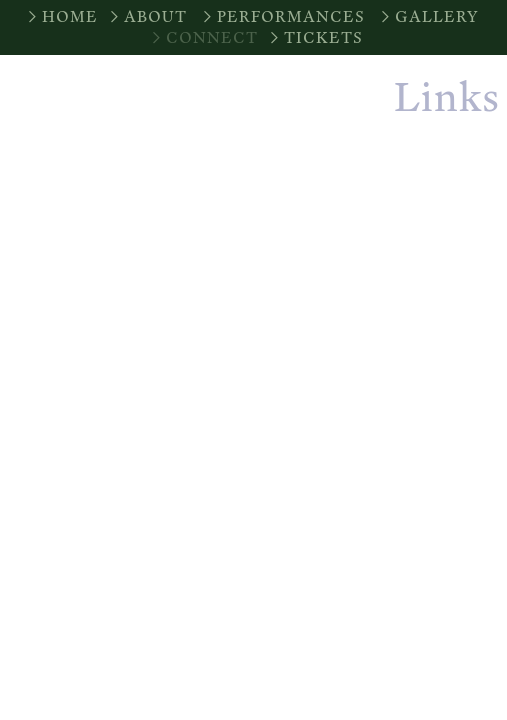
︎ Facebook (431, 219)
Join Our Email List (376, 264)
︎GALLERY (428, 16)
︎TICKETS (314, 37)
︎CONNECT (203, 37)
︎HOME (61, 16)
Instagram (427, 173)
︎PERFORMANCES (282, 16)
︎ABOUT (146, 16)
